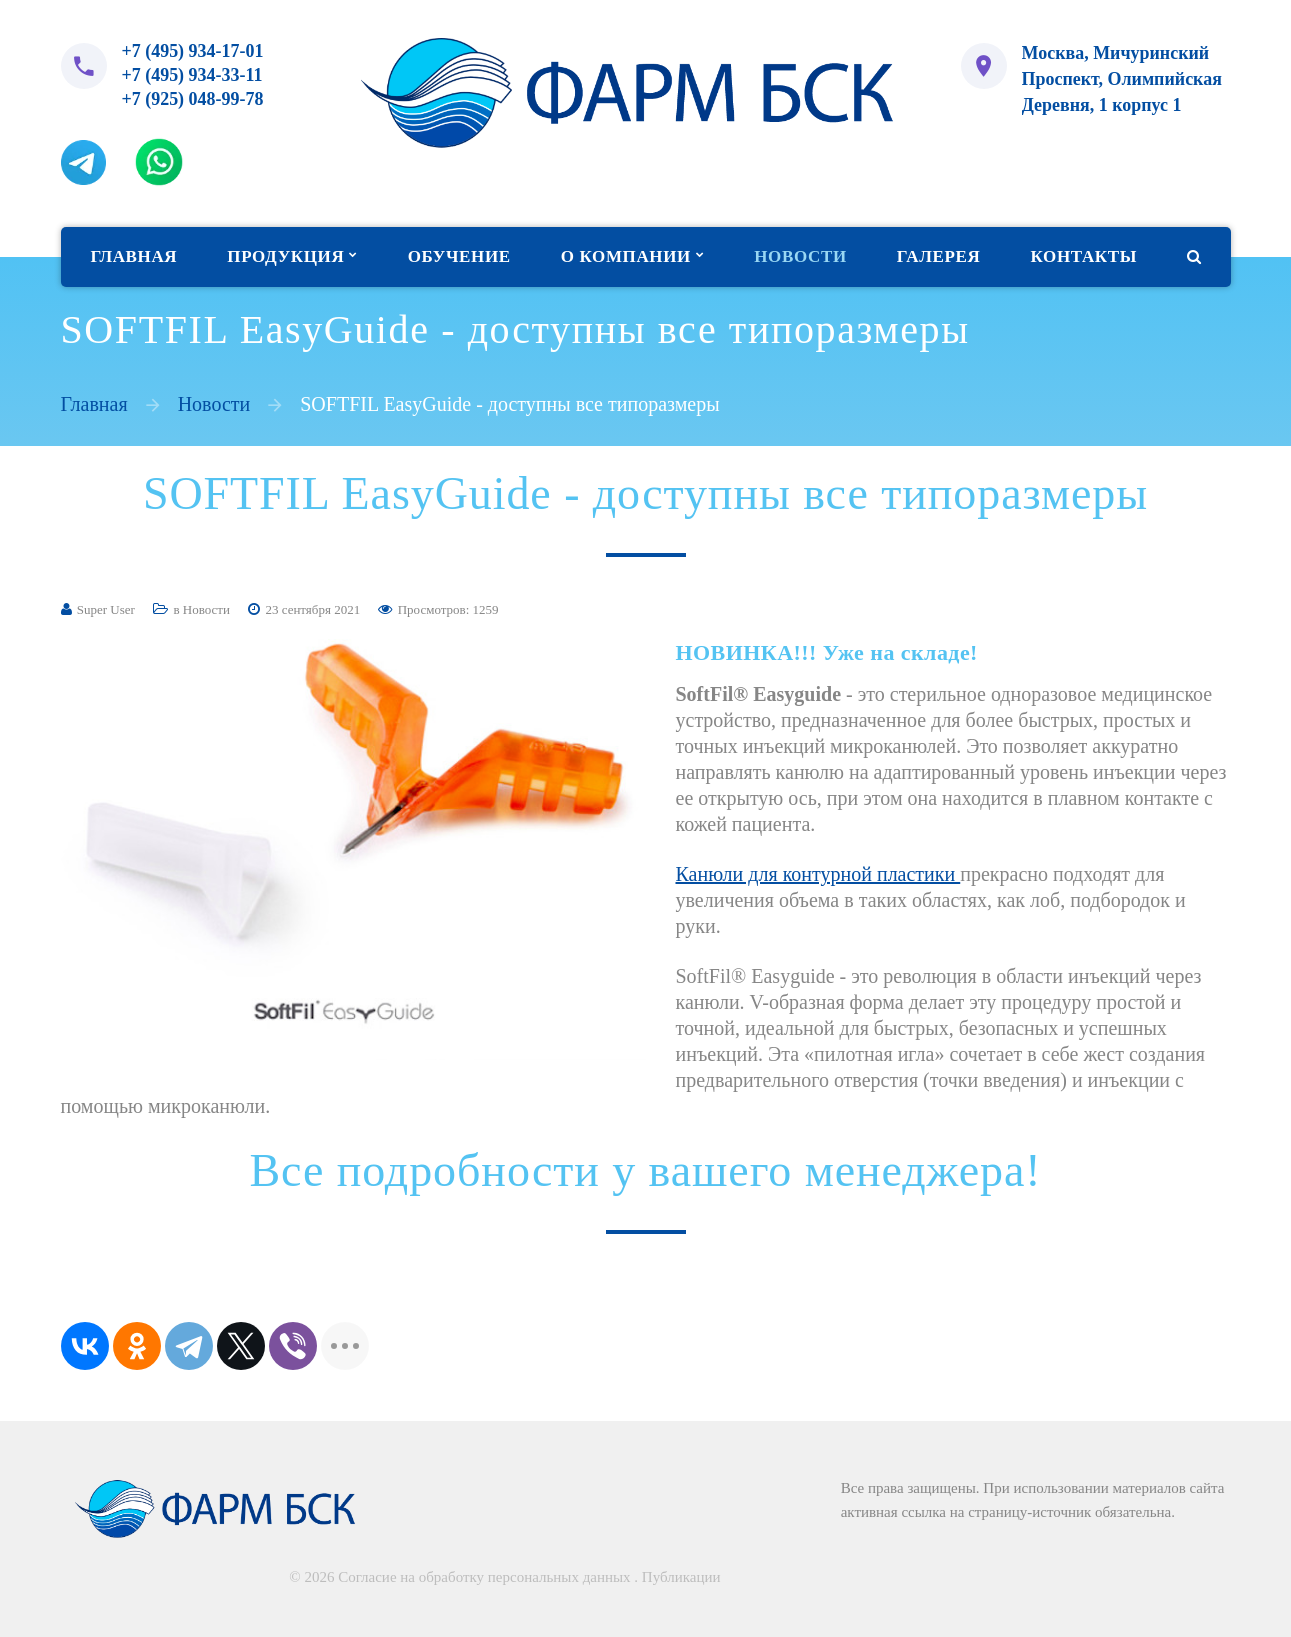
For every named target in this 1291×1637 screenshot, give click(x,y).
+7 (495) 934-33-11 (192, 77)
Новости (214, 407)
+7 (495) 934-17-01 (193, 52)
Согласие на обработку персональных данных (484, 1577)
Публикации (681, 1577)
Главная (94, 407)
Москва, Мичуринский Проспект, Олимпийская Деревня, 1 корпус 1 (1122, 78)
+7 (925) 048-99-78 (193, 102)
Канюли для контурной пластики (818, 877)
